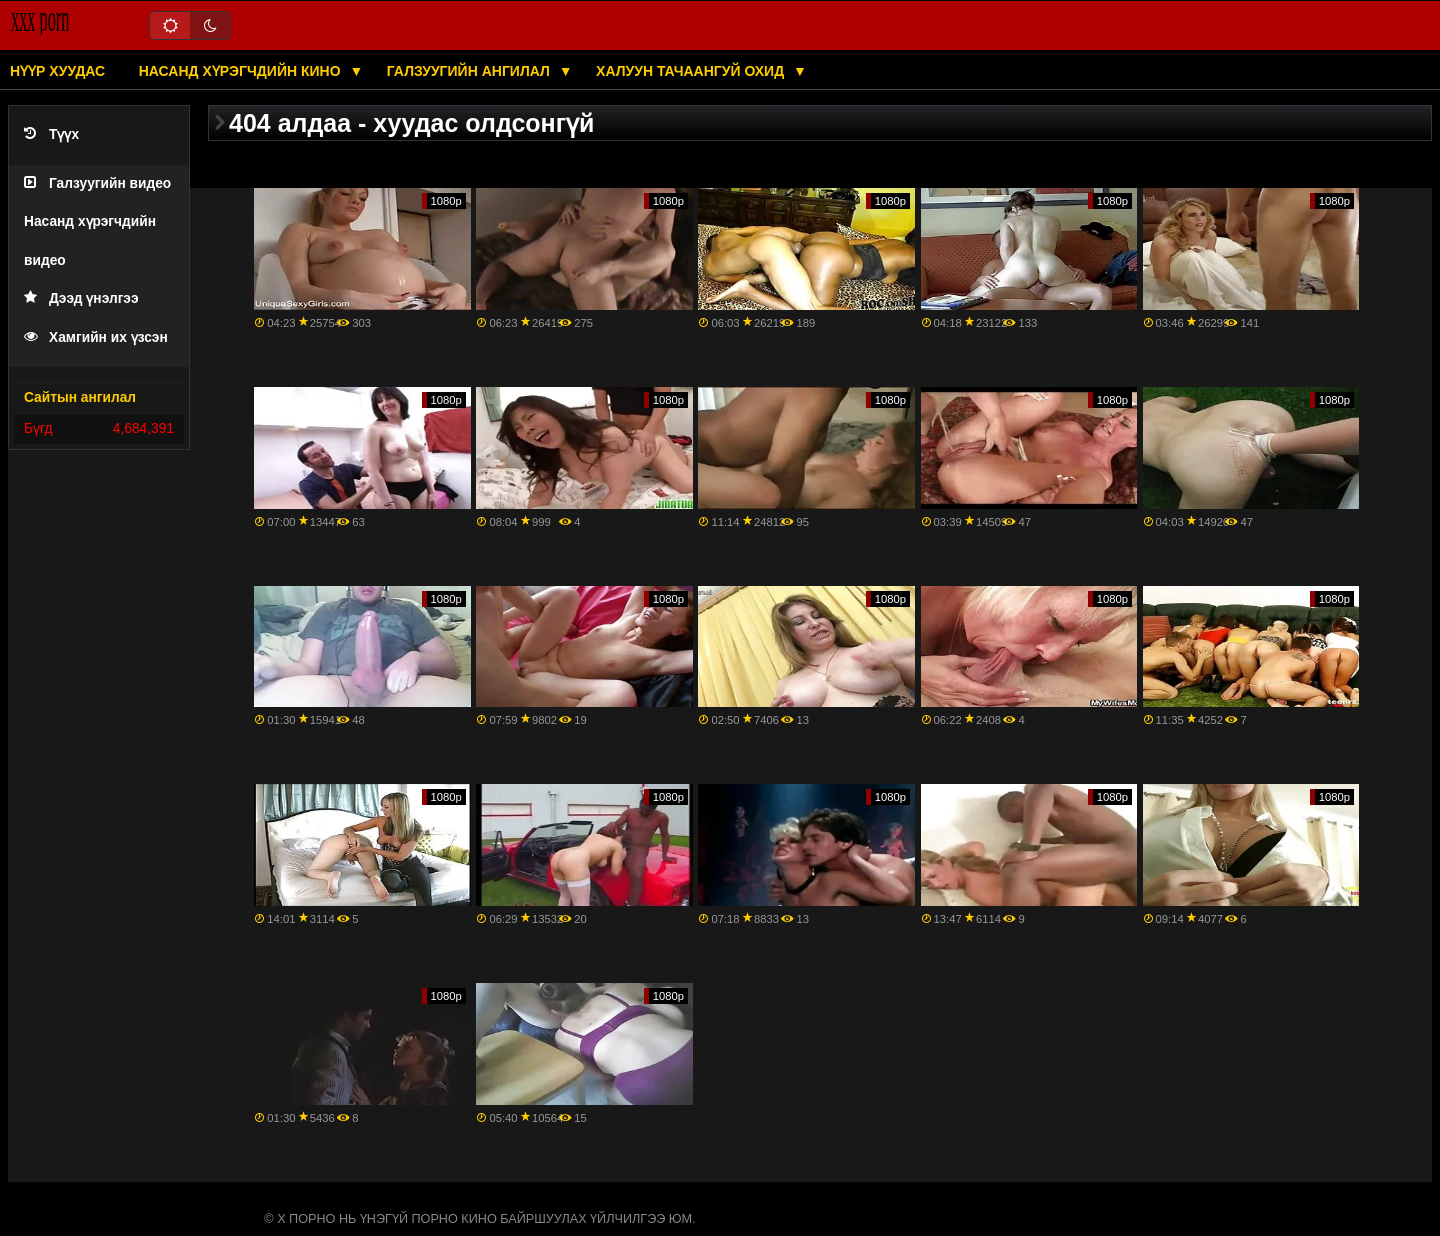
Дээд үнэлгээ (81, 298)
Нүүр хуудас (57, 71)
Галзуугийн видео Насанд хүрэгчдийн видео (97, 222)
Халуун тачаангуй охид (692, 71)
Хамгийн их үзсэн (96, 337)
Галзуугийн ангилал (470, 71)
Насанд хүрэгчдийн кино (242, 71)
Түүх (51, 134)
